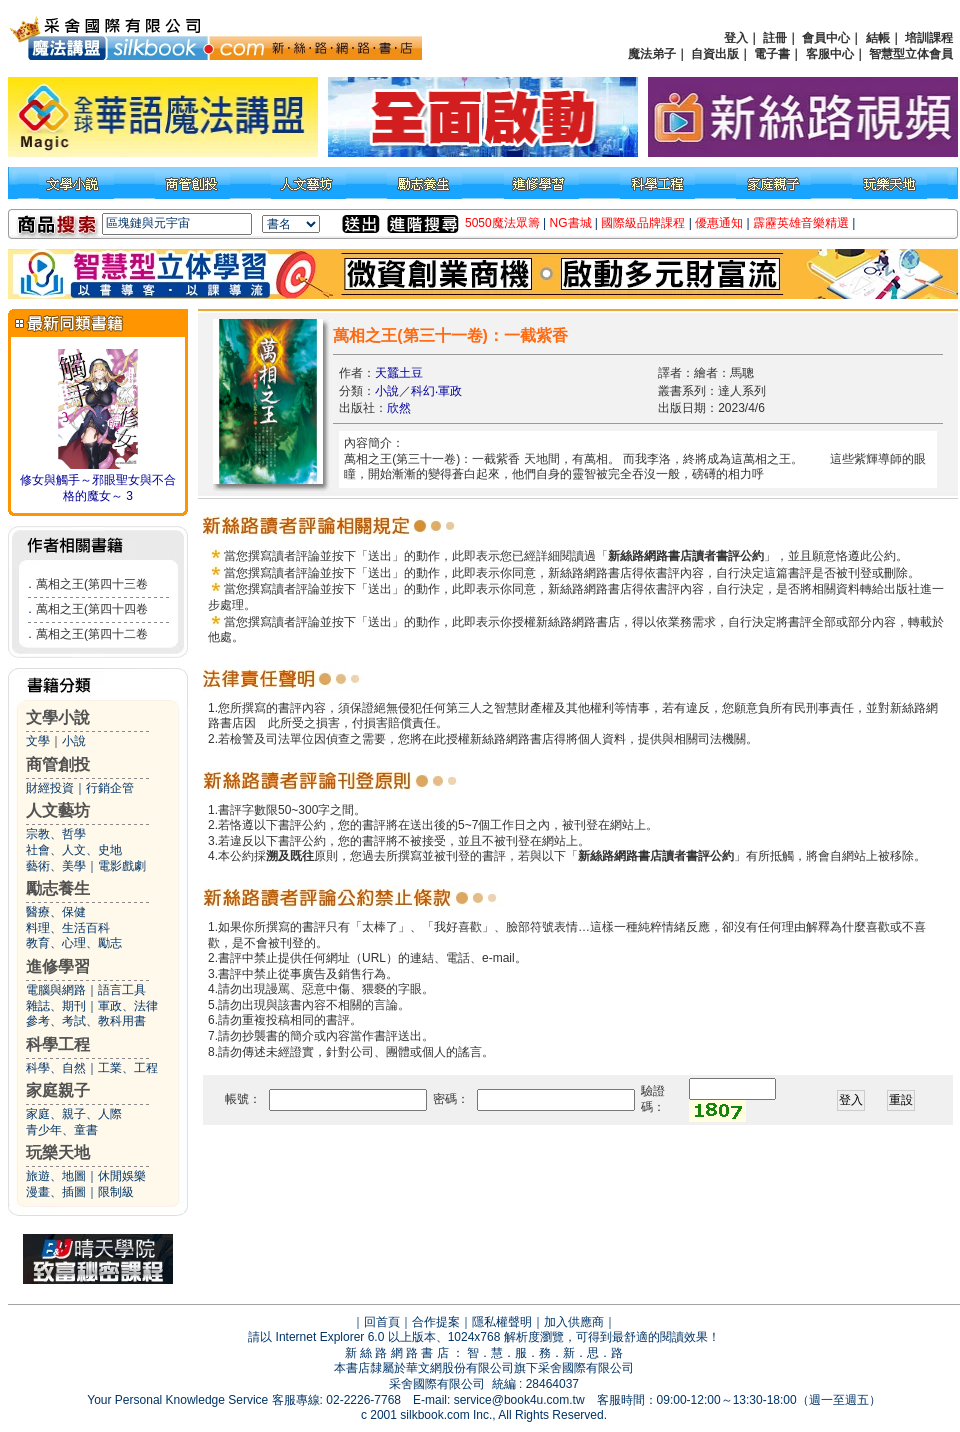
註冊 (775, 38)
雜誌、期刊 (56, 1006)
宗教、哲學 (56, 834)
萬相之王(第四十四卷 (92, 609)
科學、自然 (56, 1068)
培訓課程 (929, 38)
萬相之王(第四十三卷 (92, 584)
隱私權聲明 (502, 1322)
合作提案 (436, 1322)
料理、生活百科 (68, 928)
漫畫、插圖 (56, 1192)
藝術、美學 (56, 866)
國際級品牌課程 (643, 223)
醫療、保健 (56, 912)
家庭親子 (58, 1090)
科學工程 (58, 1044)
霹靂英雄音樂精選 (801, 223)
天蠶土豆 (399, 373)
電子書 (772, 54)
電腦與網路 (56, 990)
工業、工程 (128, 1068)
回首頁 (382, 1322)
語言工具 (122, 990)
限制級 (116, 1192)
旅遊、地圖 (56, 1176)
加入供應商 (574, 1322)
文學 (38, 741)
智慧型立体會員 (911, 54)
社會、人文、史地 (74, 850)
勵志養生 (58, 888)
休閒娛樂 (122, 1176)
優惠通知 (719, 223)
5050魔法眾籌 (502, 223)
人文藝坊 (58, 810)
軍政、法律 (128, 1006)
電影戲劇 (122, 866)
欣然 (399, 408)
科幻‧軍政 (436, 391)
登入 (736, 38)
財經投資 (50, 788)
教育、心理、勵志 (74, 943)
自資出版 (715, 54)
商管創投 (58, 764)
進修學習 (58, 966)
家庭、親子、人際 (74, 1114)
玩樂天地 (58, 1152)
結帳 (878, 38)
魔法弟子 (652, 54)
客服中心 (830, 54)
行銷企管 (110, 788)
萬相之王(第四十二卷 (92, 634)
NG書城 (571, 223)
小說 (74, 741)
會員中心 (826, 38)
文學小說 (58, 717)
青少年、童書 (62, 1130)
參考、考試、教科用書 (86, 1021)
